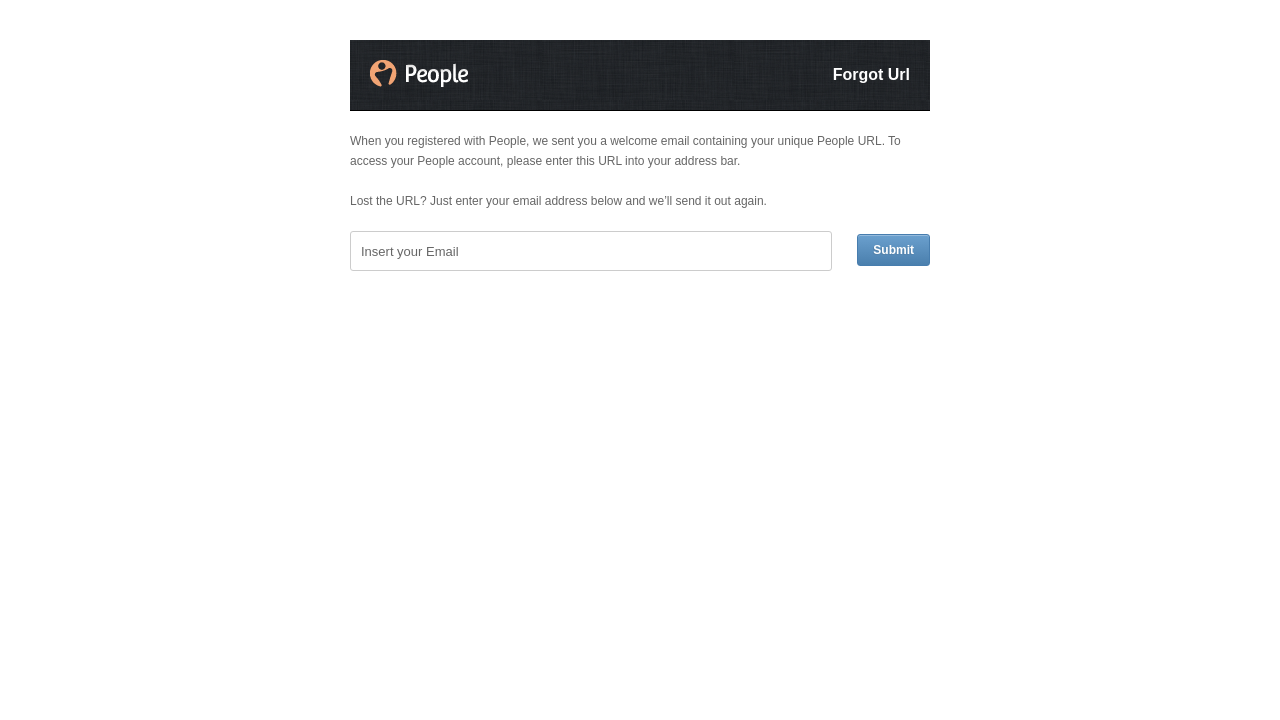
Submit (893, 250)
